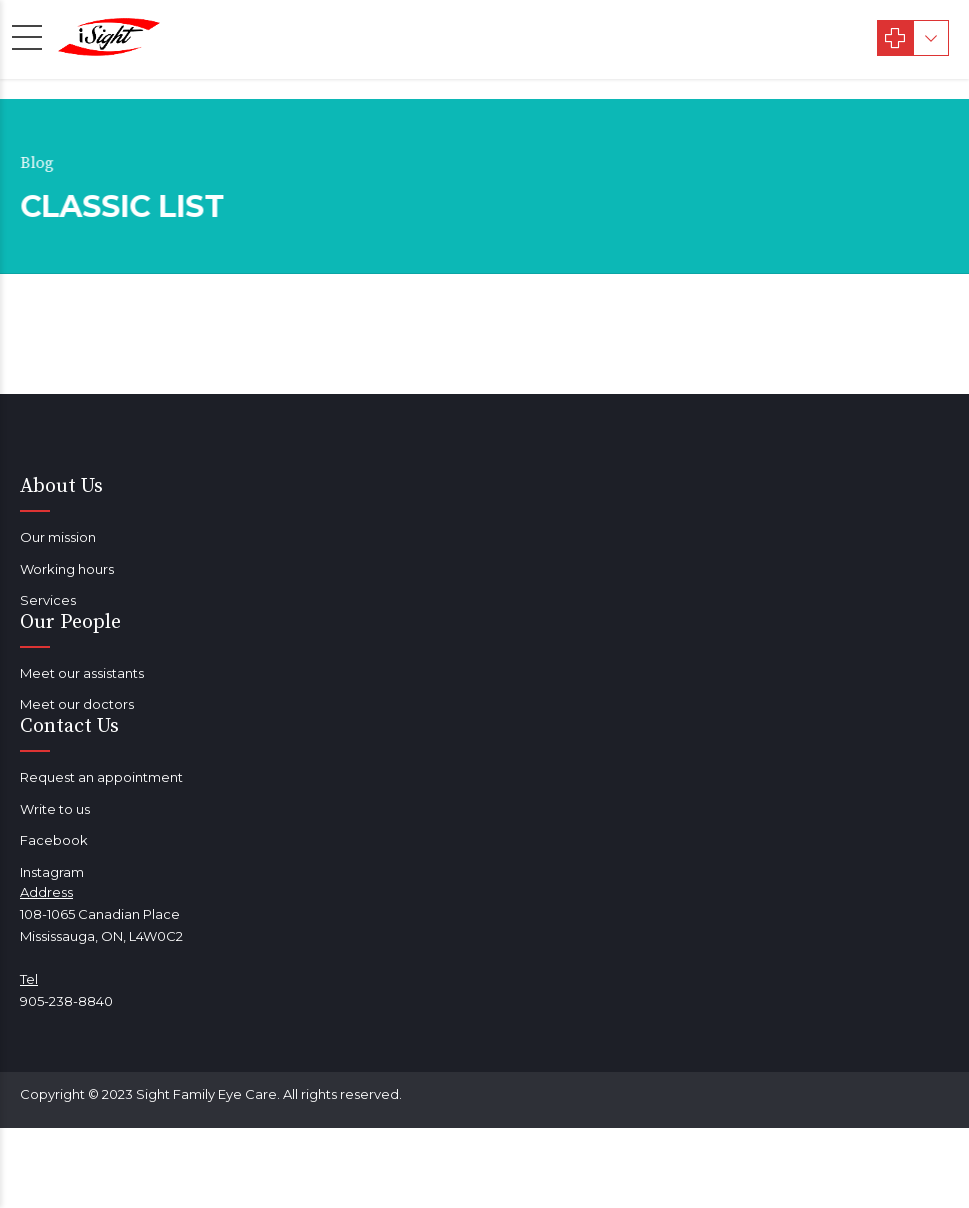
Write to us (55, 809)
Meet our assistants (82, 673)
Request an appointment (101, 777)
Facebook (54, 840)
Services (48, 600)
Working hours (67, 569)
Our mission (58, 537)
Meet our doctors (77, 704)
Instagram (52, 872)
